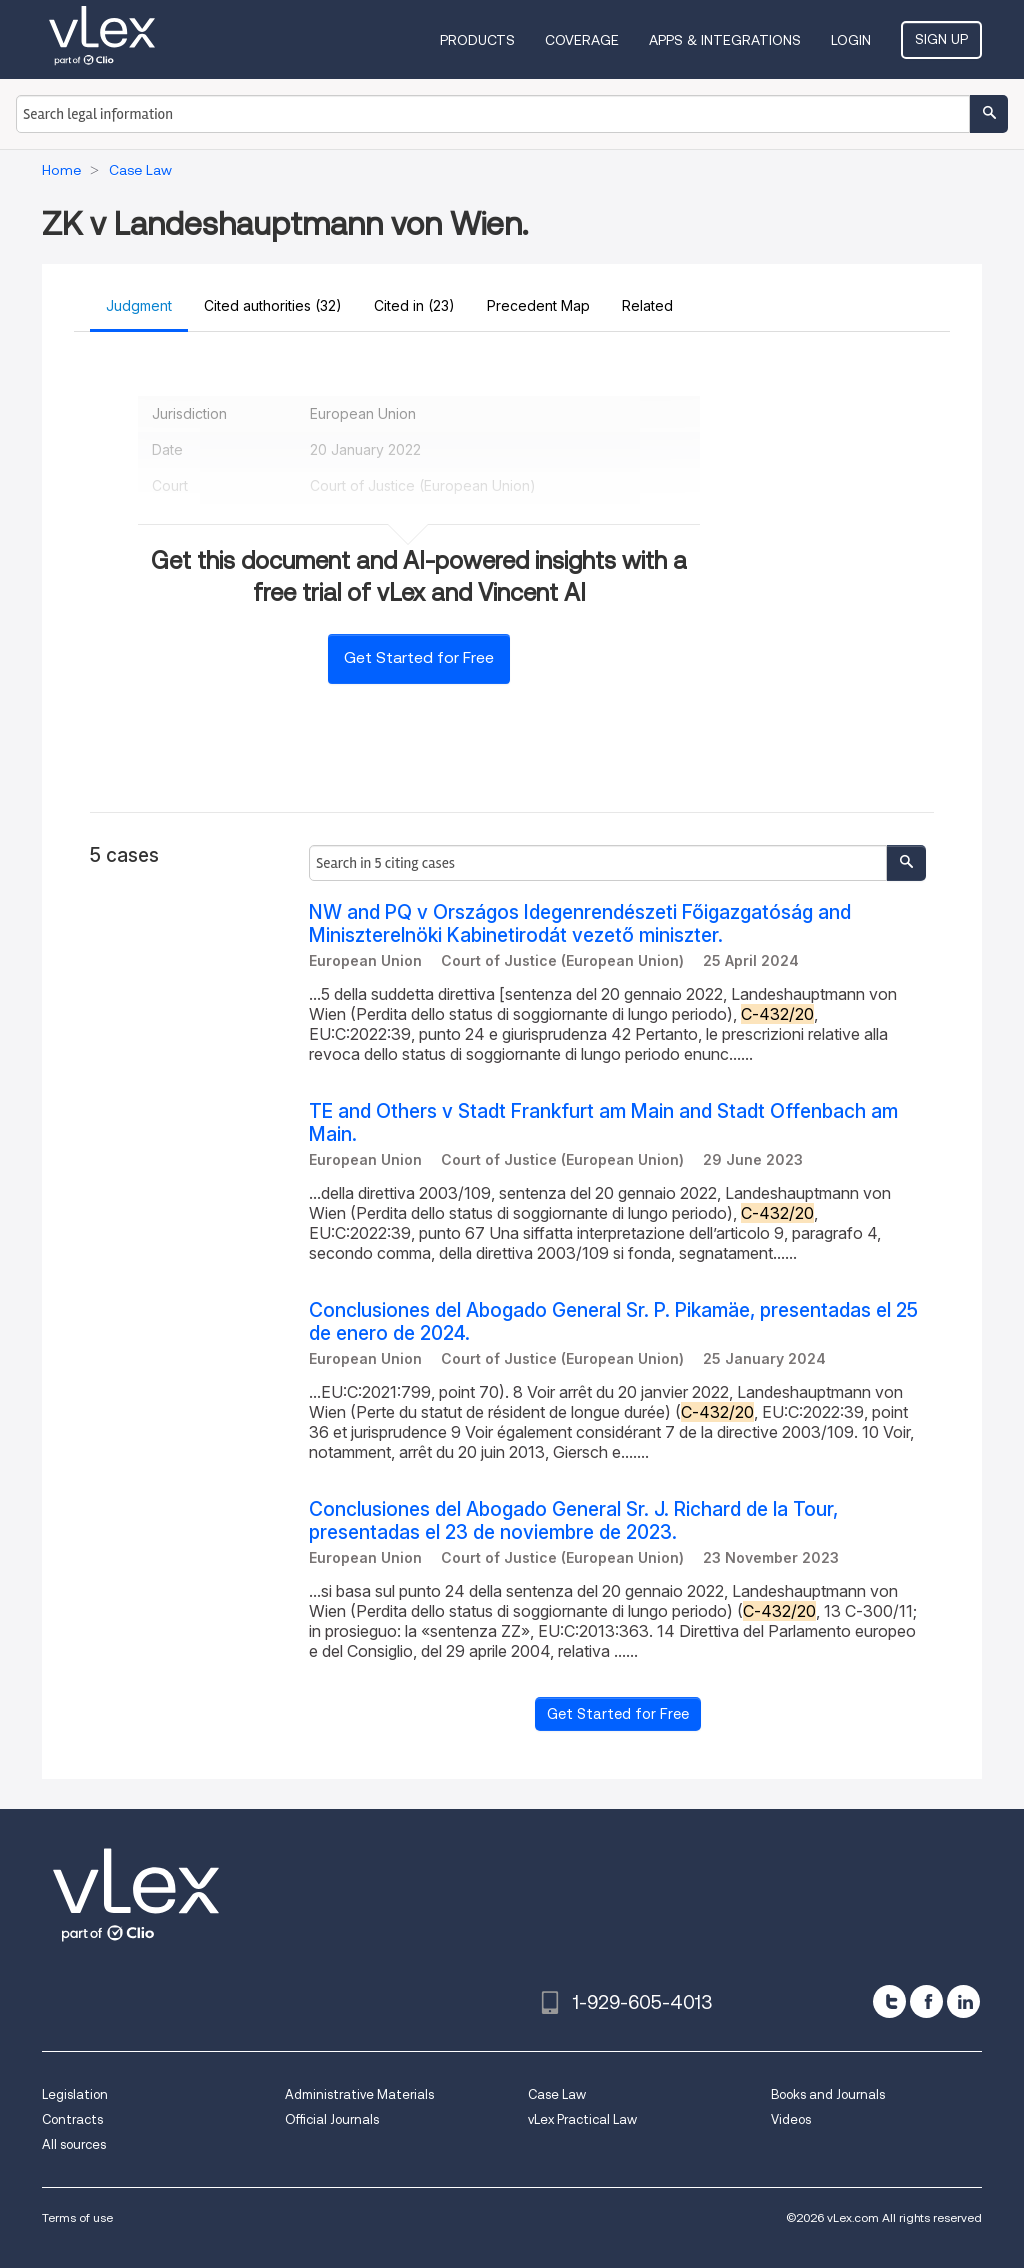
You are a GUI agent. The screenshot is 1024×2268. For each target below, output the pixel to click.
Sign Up (941, 39)
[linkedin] (963, 2001)
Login (851, 40)
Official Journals (332, 2119)
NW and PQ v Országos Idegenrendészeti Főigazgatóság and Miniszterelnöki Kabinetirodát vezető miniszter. (580, 924)
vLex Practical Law (582, 2119)
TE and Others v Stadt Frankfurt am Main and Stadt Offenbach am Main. (603, 1123)
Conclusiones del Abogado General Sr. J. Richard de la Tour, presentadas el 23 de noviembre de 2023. (573, 1521)
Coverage (582, 40)
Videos (791, 2119)
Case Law (557, 2094)
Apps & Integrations (725, 40)
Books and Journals (828, 2094)
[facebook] (926, 2001)
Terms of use (77, 2217)
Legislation (75, 2094)
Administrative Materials (359, 2094)
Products (477, 40)
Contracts (72, 2119)
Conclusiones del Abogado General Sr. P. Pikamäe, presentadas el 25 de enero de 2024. (613, 1322)
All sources (74, 2144)
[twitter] (889, 2001)
